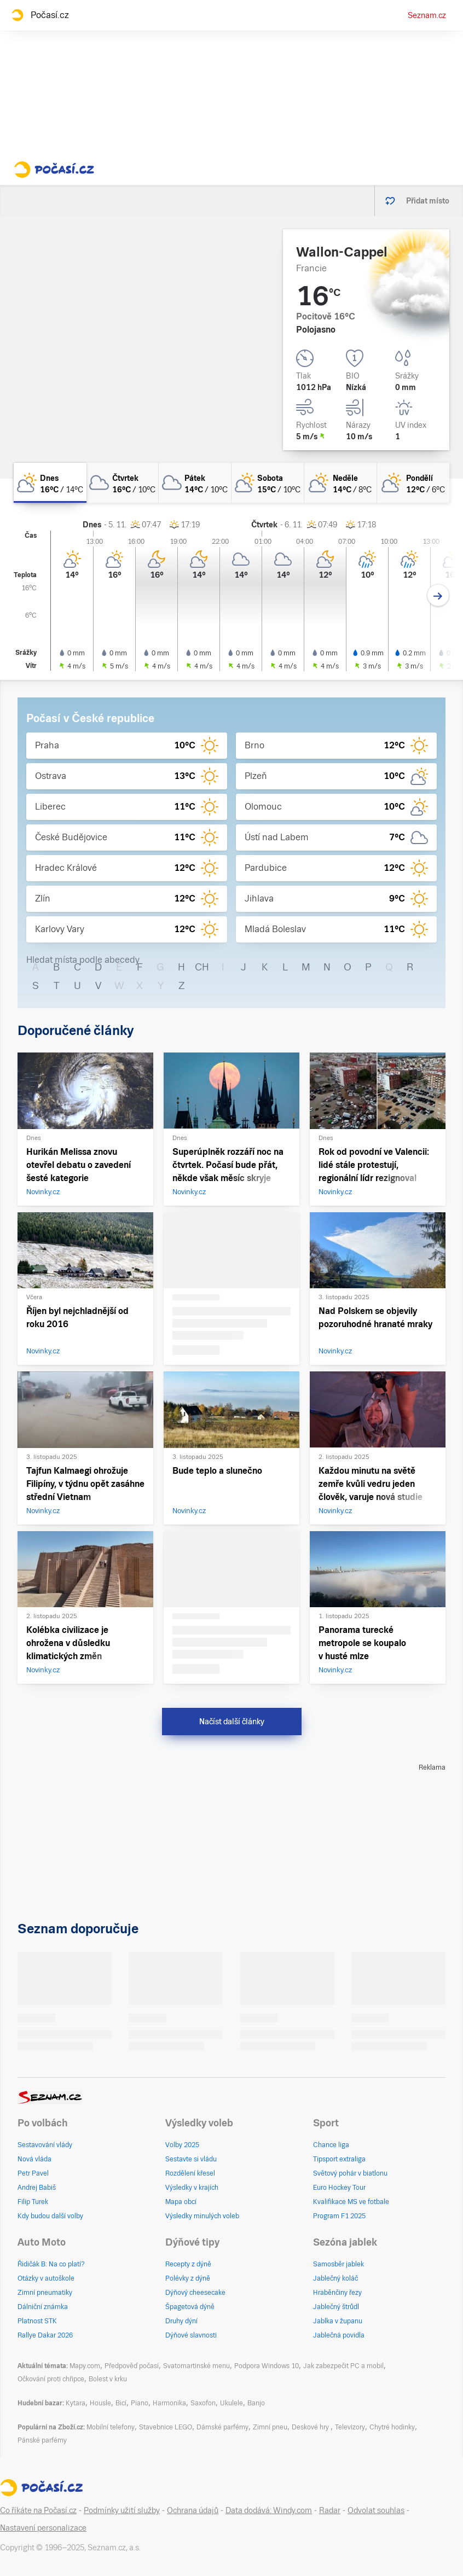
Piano (139, 2403)
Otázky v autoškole (46, 2278)
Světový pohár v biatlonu (350, 2173)
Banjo (256, 2403)
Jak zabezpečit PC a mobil (343, 2366)
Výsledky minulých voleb (202, 2216)
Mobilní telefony (110, 2427)
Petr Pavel (33, 2173)
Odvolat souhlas (376, 2510)
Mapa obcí (180, 2202)
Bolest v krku (108, 2379)
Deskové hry (311, 2427)
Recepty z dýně (188, 2264)
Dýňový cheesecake (195, 2292)
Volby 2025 (182, 2145)
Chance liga (331, 2145)
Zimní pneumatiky (45, 2292)
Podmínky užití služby (122, 2510)
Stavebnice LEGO (165, 2427)
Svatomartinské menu (196, 2366)
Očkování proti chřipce (51, 2379)
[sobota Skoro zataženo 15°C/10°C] (267, 483)
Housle (100, 2403)
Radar (329, 2510)
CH (202, 967)
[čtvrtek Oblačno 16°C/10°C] (122, 483)
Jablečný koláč (335, 2278)
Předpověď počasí (132, 2366)
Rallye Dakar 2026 (45, 2335)
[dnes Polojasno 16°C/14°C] (50, 483)
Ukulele (231, 2403)
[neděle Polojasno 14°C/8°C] (340, 483)
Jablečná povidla (338, 2335)
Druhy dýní (181, 2321)
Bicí (120, 2403)
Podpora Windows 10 (266, 2366)
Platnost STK (37, 2321)
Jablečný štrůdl (336, 2307)
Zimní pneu (270, 2427)
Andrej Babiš (37, 2187)
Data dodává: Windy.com (268, 2510)
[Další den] (438, 595)
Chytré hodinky (392, 2427)
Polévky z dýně (187, 2278)
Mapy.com (85, 2366)
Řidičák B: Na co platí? (51, 2264)
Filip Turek (33, 2202)
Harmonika (169, 2403)
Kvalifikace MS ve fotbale (351, 2202)
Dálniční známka (43, 2307)
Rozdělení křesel (190, 2173)
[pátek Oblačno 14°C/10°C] (195, 483)
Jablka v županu (337, 2321)
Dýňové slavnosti (191, 2335)
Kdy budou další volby (50, 2216)
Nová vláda (34, 2159)
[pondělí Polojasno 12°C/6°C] (413, 483)
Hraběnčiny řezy (337, 2292)
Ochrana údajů (192, 2510)
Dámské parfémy (222, 2427)
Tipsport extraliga (339, 2159)
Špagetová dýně (190, 2307)
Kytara (75, 2403)
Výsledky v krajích (191, 2187)
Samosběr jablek (338, 2264)
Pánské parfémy (42, 2440)
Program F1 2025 (339, 2216)
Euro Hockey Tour (339, 2187)
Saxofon (203, 2403)
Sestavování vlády (45, 2145)
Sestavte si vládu (191, 2159)
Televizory (350, 2427)
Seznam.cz (427, 15)
